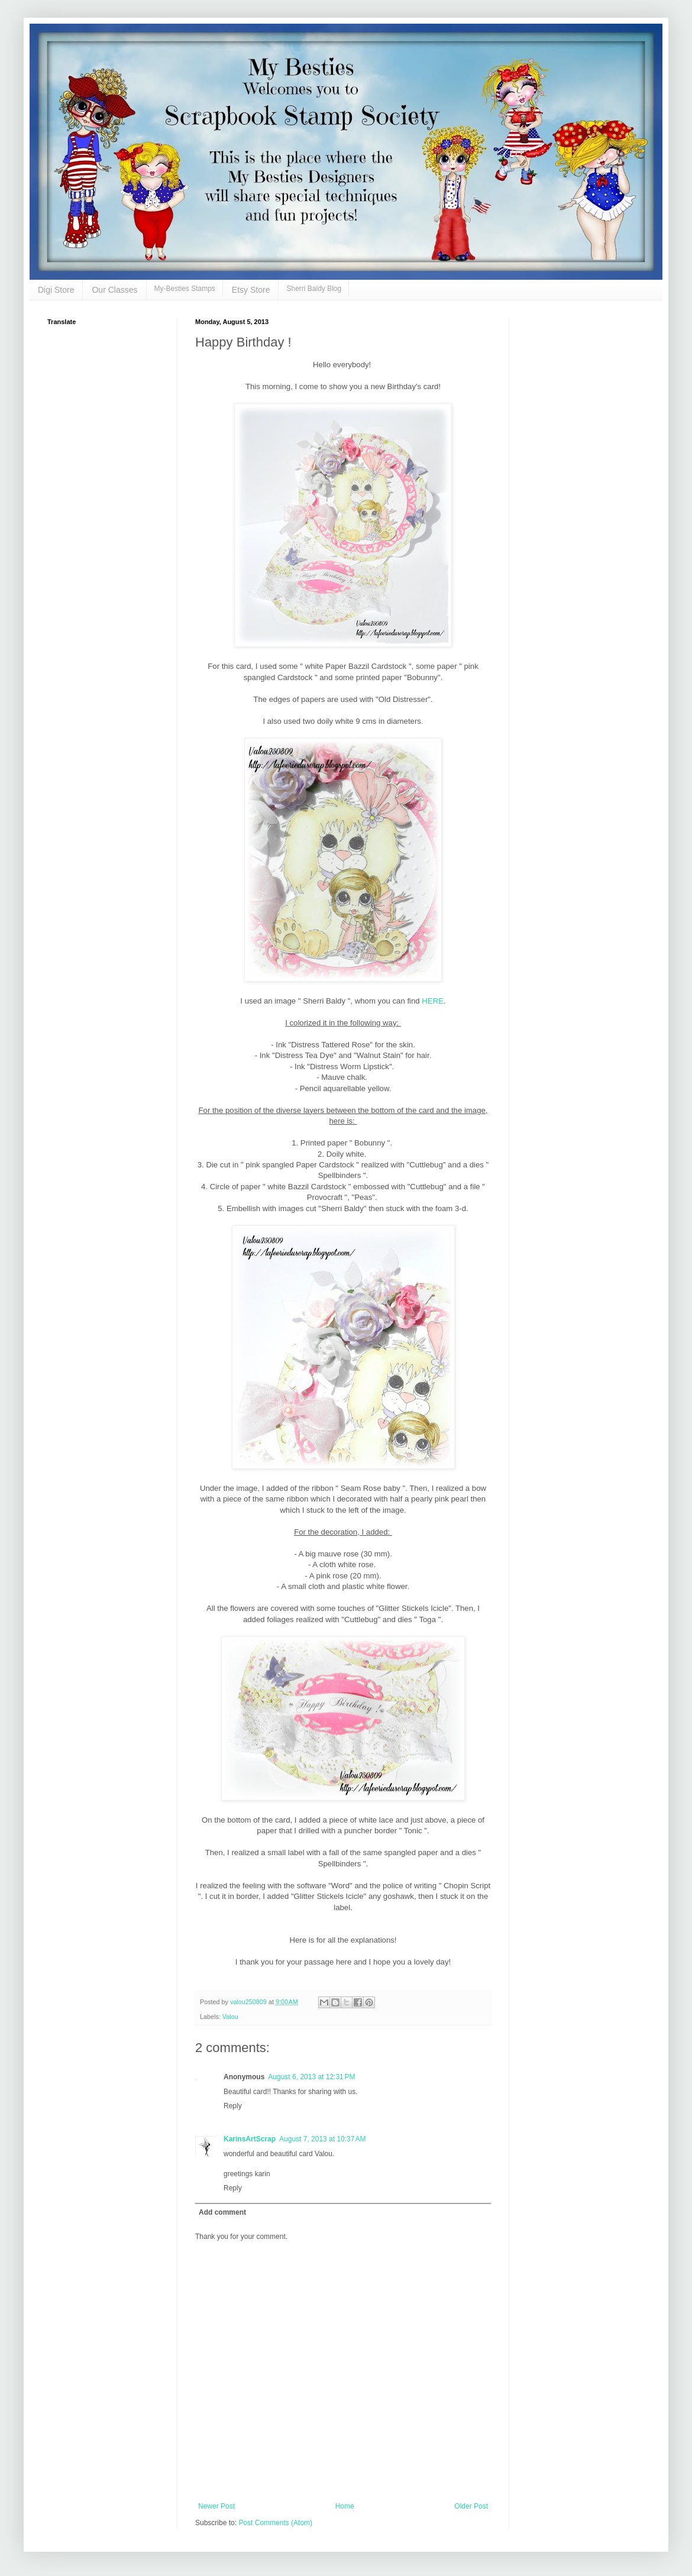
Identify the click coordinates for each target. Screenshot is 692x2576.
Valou (230, 2016)
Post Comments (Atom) (275, 2523)
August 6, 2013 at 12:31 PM (311, 2077)
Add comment (222, 2212)
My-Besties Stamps (184, 288)
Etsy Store (251, 290)
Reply (233, 2106)
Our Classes (114, 290)
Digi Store (56, 290)
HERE (433, 1000)
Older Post (471, 2506)
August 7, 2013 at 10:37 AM (322, 2139)
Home (344, 2506)
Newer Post (216, 2506)
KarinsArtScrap (250, 2139)
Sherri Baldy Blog (313, 288)
